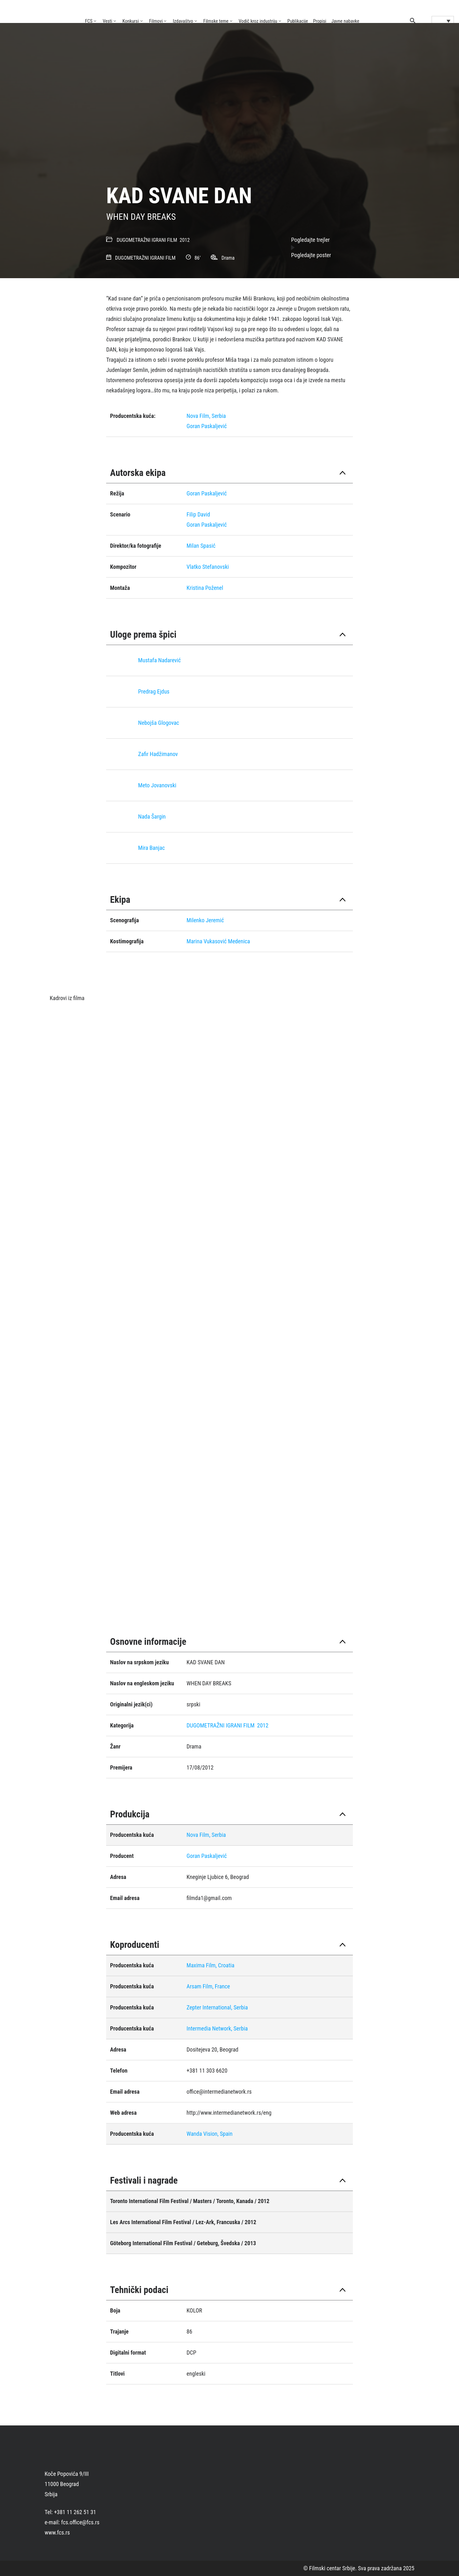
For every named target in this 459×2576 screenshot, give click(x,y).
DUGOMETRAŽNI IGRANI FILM (147, 240)
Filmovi (156, 21)
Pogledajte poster (311, 255)
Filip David (198, 514)
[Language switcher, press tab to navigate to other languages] (443, 21)
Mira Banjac (151, 847)
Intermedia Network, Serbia (217, 2028)
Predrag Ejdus (153, 691)
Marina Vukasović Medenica (218, 941)
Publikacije (298, 21)
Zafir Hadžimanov (158, 754)
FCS (89, 21)
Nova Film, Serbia (206, 415)
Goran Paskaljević (206, 426)
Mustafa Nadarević (159, 660)
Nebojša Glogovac (158, 722)
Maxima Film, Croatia (210, 1965)
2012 (185, 240)
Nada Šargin (151, 816)
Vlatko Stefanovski (207, 566)
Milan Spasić (200, 545)
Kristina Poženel (204, 587)
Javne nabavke (345, 21)
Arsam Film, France (208, 1986)
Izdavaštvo (183, 21)
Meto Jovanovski (157, 785)
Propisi (319, 21)
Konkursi (130, 21)
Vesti (107, 21)
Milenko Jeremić (205, 920)
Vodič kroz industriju (258, 21)
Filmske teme (216, 21)
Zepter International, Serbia (217, 2007)
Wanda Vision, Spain (209, 2133)
